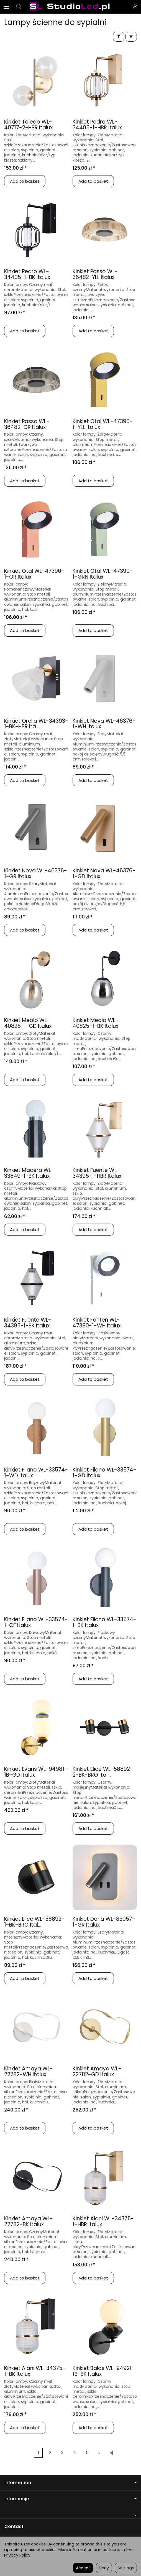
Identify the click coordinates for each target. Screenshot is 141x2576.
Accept (83, 2568)
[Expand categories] (6, 6)
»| (111, 2452)
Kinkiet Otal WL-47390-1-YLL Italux (103, 424)
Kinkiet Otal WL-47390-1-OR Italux (34, 574)
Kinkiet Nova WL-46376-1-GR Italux (35, 873)
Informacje (70, 2498)
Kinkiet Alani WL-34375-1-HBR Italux (103, 2221)
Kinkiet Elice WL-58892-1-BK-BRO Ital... (34, 1922)
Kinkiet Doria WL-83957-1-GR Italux (104, 1922)
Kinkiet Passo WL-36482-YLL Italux (95, 274)
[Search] (18, 6)
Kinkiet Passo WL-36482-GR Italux (26, 424)
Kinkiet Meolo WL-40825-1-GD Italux (28, 1023)
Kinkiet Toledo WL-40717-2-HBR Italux (28, 124)
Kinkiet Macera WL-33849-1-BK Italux (29, 1173)
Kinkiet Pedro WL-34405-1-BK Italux (27, 274)
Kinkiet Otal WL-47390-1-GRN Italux (103, 574)
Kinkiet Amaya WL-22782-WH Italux (28, 2071)
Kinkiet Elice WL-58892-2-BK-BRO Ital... (103, 1772)
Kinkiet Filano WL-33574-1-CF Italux (36, 1622)
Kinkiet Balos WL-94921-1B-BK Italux (104, 2371)
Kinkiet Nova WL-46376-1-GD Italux (104, 873)
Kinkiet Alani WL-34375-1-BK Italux (34, 2371)
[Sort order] (131, 36)
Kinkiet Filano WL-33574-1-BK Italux (104, 1622)
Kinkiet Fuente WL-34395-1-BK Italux (27, 1322)
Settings (126, 2568)
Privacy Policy (17, 2555)
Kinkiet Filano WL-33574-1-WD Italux (36, 1472)
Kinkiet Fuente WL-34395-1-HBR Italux (97, 1173)
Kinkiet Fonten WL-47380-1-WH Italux (97, 1322)
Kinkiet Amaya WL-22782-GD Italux (97, 2071)
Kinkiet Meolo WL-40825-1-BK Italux (95, 1023)
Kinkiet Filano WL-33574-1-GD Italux (104, 1472)
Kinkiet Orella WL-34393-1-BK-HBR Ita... (36, 723)
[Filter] (118, 36)
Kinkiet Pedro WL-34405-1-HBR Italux (97, 124)
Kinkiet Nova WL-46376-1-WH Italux (104, 723)
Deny (104, 2568)
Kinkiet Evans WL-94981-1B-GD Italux (35, 1772)
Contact (14, 2526)
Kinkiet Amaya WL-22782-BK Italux (28, 2221)
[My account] (135, 6)
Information (70, 2482)
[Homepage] (70, 6)
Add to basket (25, 181)
